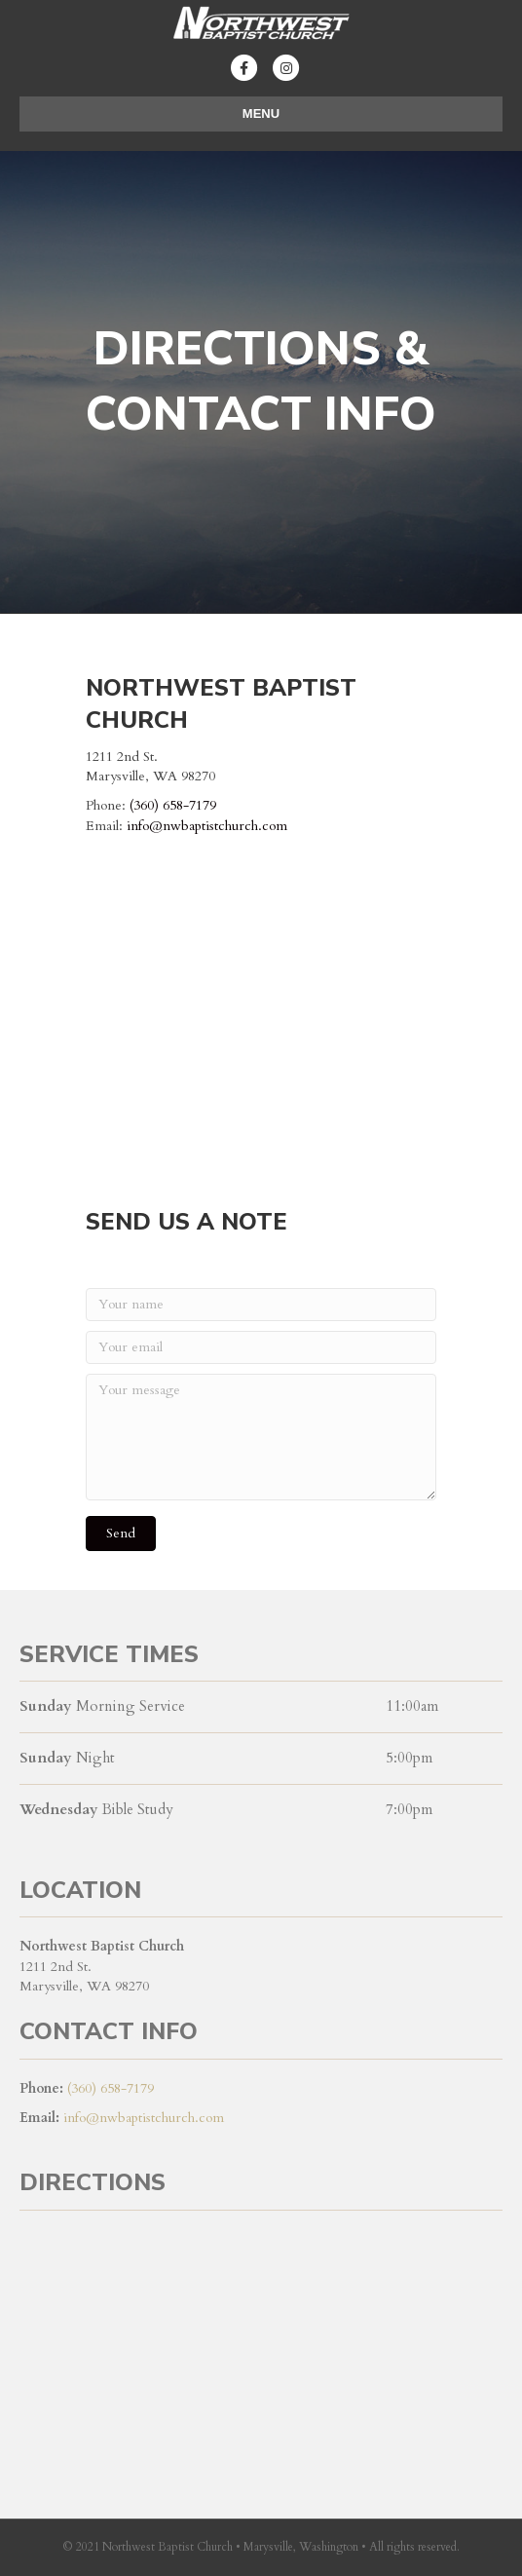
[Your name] (261, 1304)
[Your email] (261, 1347)
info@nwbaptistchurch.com (207, 825)
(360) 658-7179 (173, 805)
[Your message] (261, 1437)
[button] (121, 1533)
